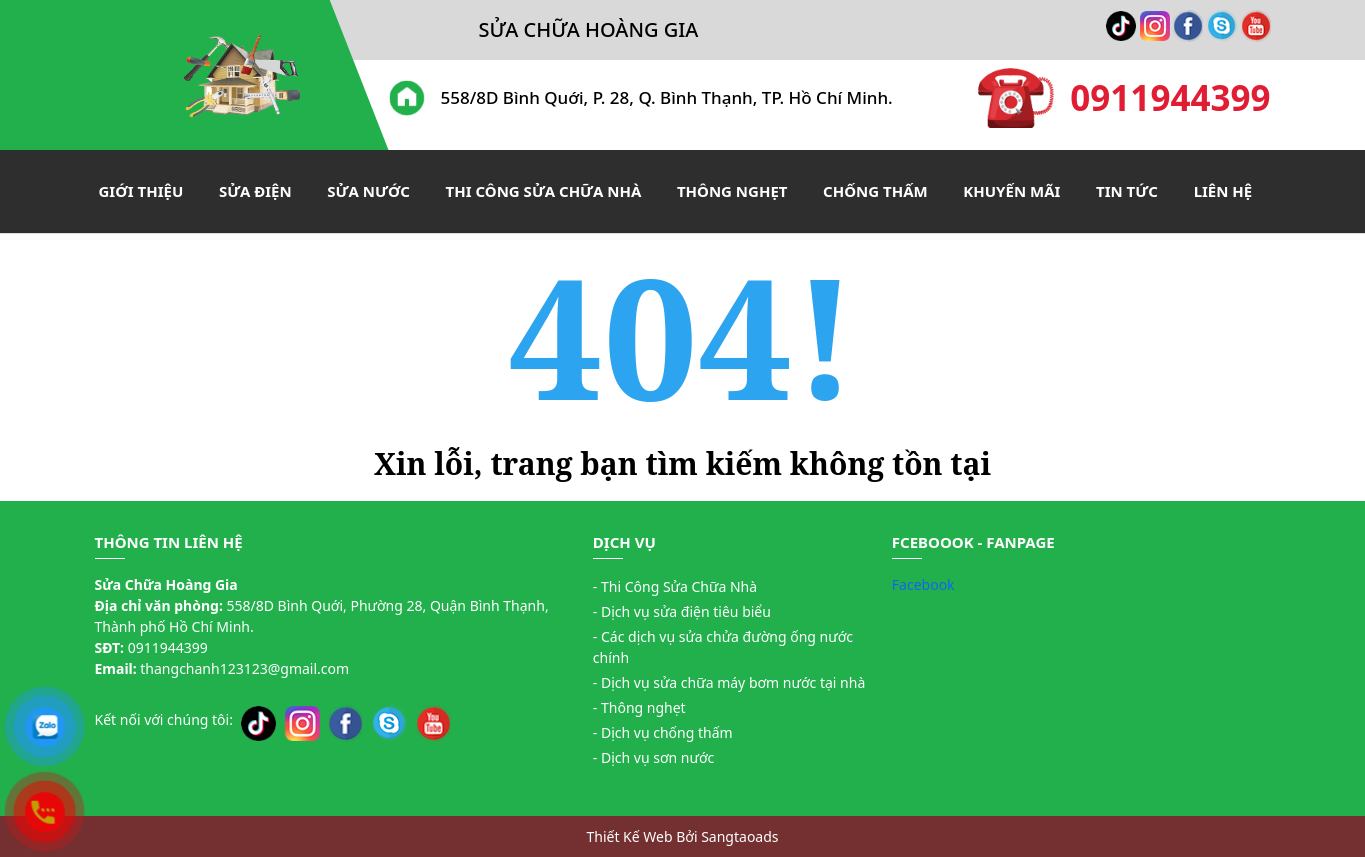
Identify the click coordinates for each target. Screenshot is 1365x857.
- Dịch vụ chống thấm (663, 732)
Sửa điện (255, 191)
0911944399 (1124, 98)
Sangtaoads (739, 836)
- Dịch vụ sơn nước (653, 757)
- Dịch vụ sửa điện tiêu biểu (682, 611)
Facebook (923, 584)
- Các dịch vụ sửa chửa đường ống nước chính (723, 647)
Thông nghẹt (732, 191)
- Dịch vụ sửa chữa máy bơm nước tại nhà (729, 682)
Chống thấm (875, 191)
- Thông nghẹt (639, 707)
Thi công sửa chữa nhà (544, 191)
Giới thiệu (141, 191)
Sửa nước (368, 191)
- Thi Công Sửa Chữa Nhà (675, 586)
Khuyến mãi (1011, 191)
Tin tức (1127, 191)
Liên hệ (1223, 191)
